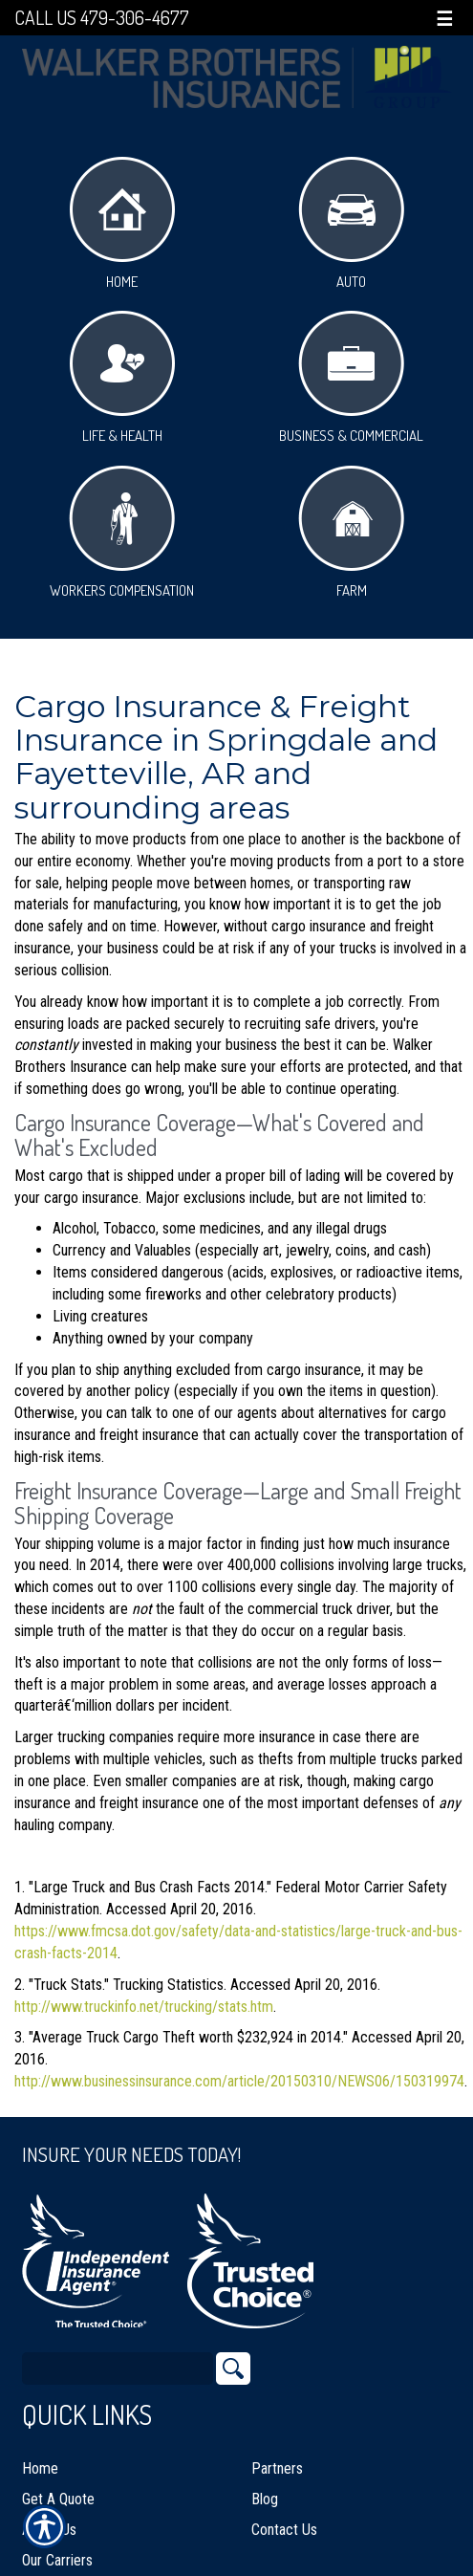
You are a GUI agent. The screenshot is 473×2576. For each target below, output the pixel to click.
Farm (351, 533)
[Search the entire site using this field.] (117, 2368)
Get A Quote (58, 2499)
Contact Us (284, 2530)
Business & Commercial (351, 378)
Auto (351, 224)
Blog (264, 2499)
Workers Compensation (122, 533)
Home (122, 224)
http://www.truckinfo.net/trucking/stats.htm (143, 2006)
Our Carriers (57, 2560)
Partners (277, 2468)
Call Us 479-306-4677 (101, 18)
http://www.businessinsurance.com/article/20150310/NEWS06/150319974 (239, 2081)
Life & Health (122, 378)
